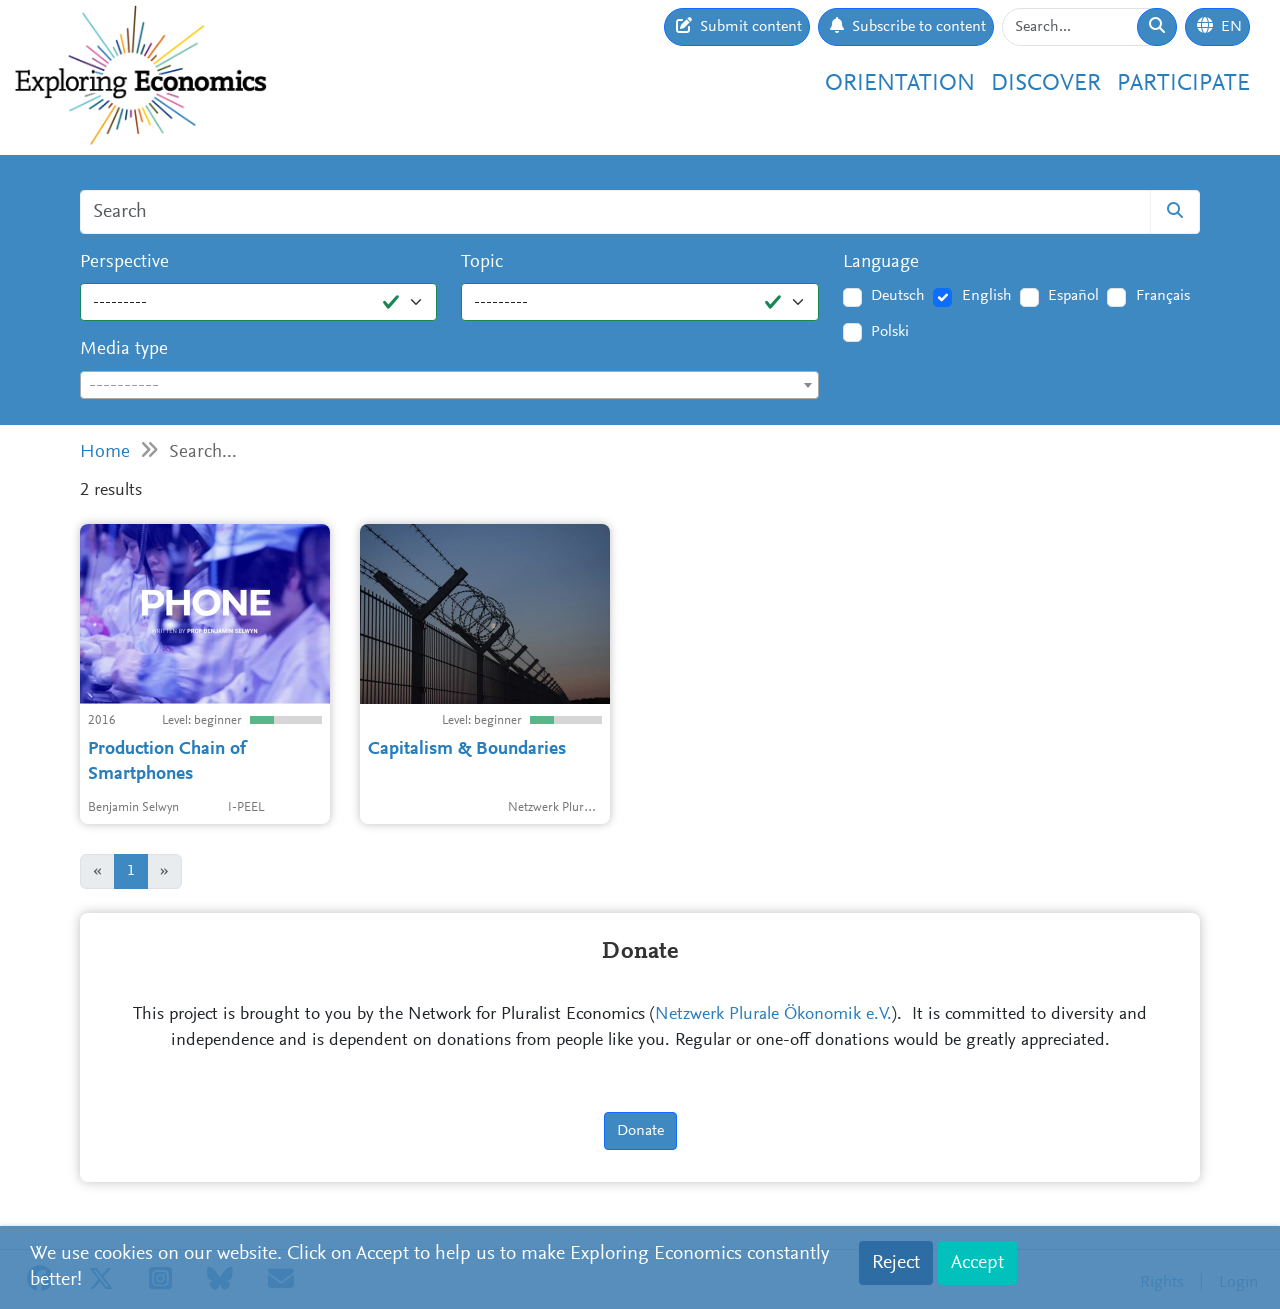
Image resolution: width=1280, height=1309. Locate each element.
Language (881, 262)
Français (1163, 296)
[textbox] (449, 386)
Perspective (124, 262)
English (987, 296)
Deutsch (898, 296)
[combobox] (449, 385)
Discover (1046, 84)
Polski (890, 332)
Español (1073, 296)
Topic (482, 262)
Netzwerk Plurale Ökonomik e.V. (773, 1015)
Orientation (900, 84)
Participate (1183, 84)
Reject (896, 1263)
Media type (124, 349)
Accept (977, 1263)
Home (105, 452)
